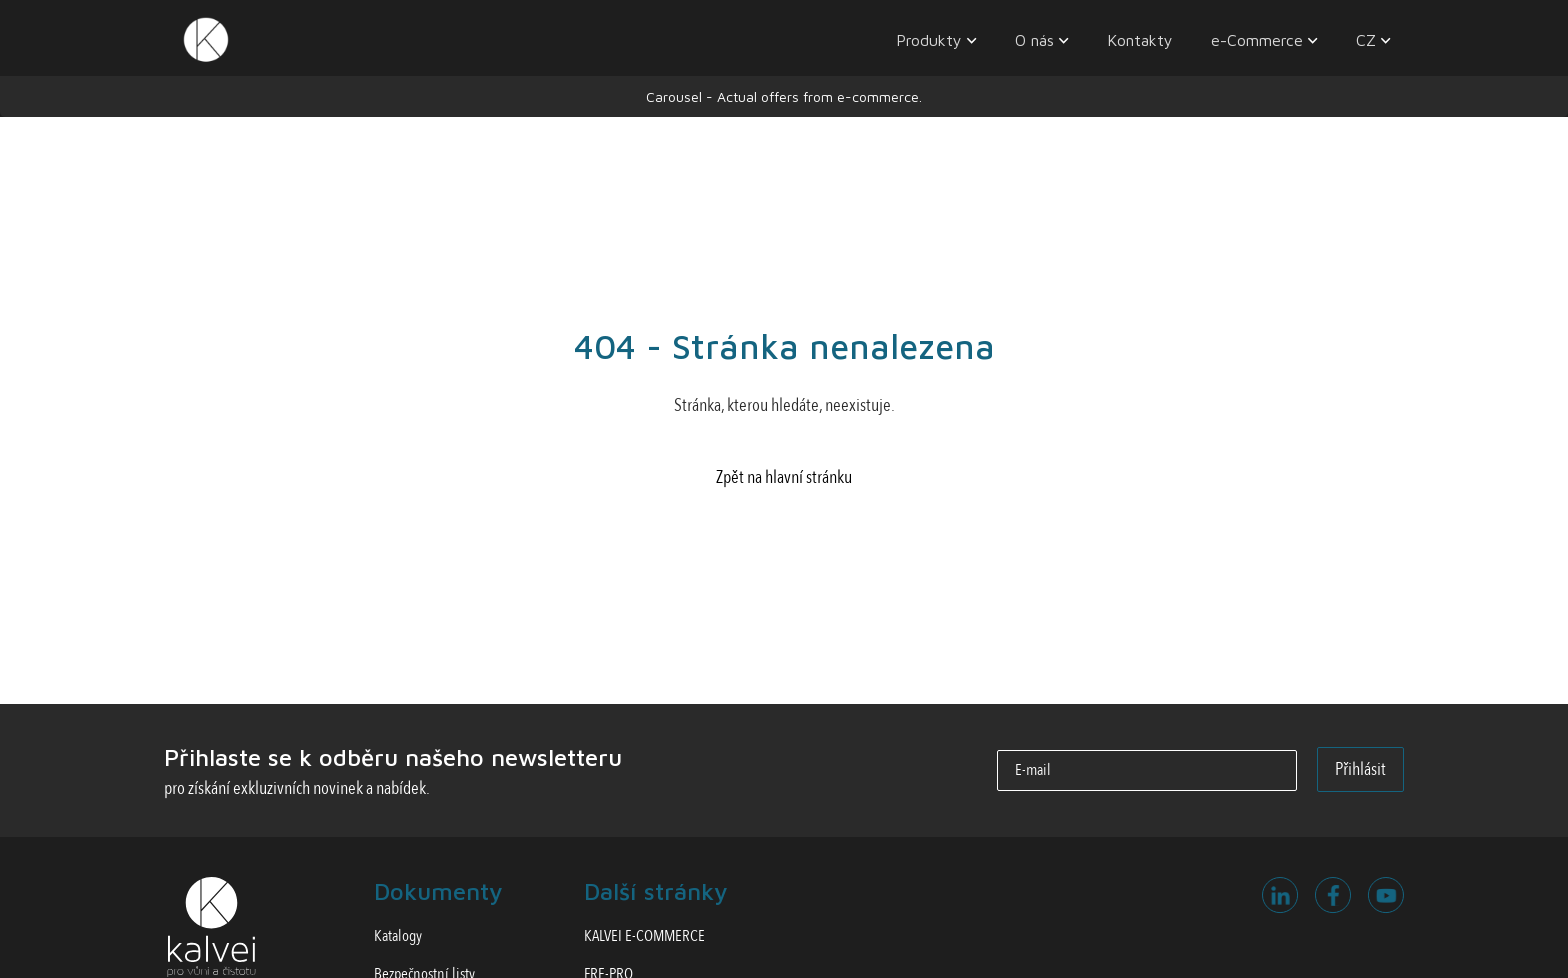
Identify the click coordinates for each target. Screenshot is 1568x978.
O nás (1034, 40)
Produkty (929, 40)
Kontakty (1140, 40)
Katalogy (398, 936)
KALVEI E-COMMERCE (644, 936)
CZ (1366, 40)
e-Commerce (1257, 40)
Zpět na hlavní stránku (784, 477)
